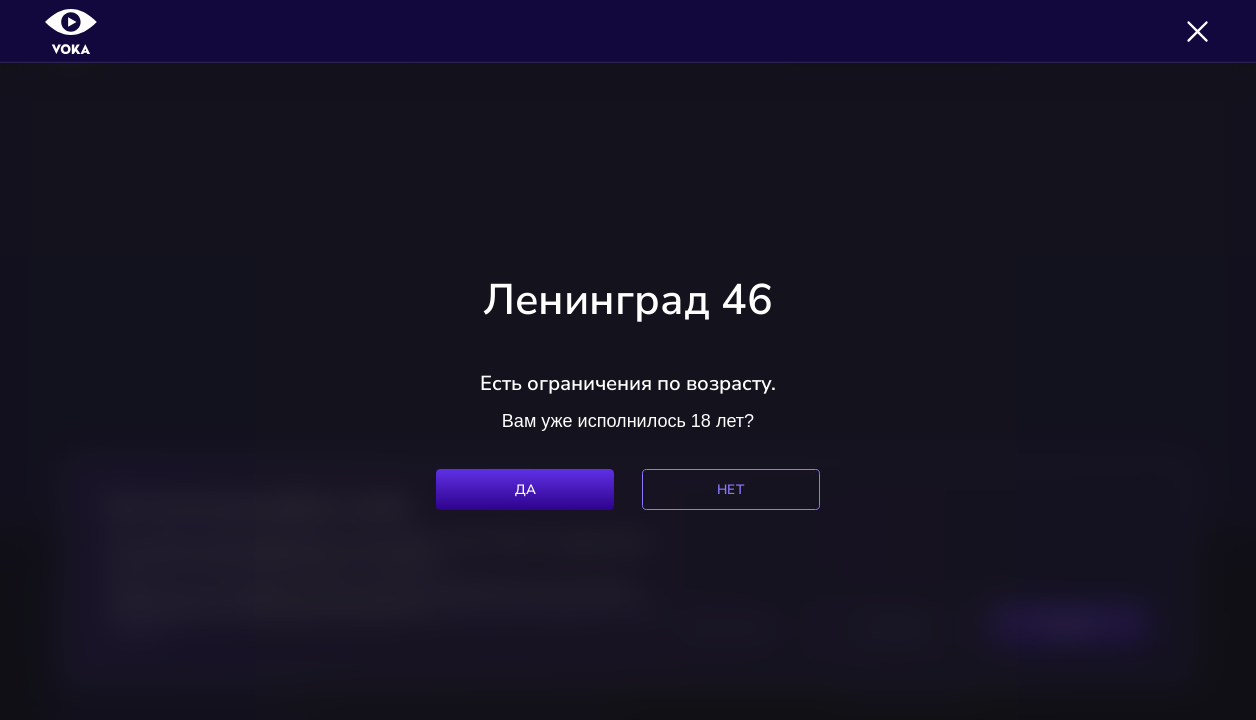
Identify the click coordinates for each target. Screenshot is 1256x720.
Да (526, 489)
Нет (730, 489)
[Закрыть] (1197, 31)
